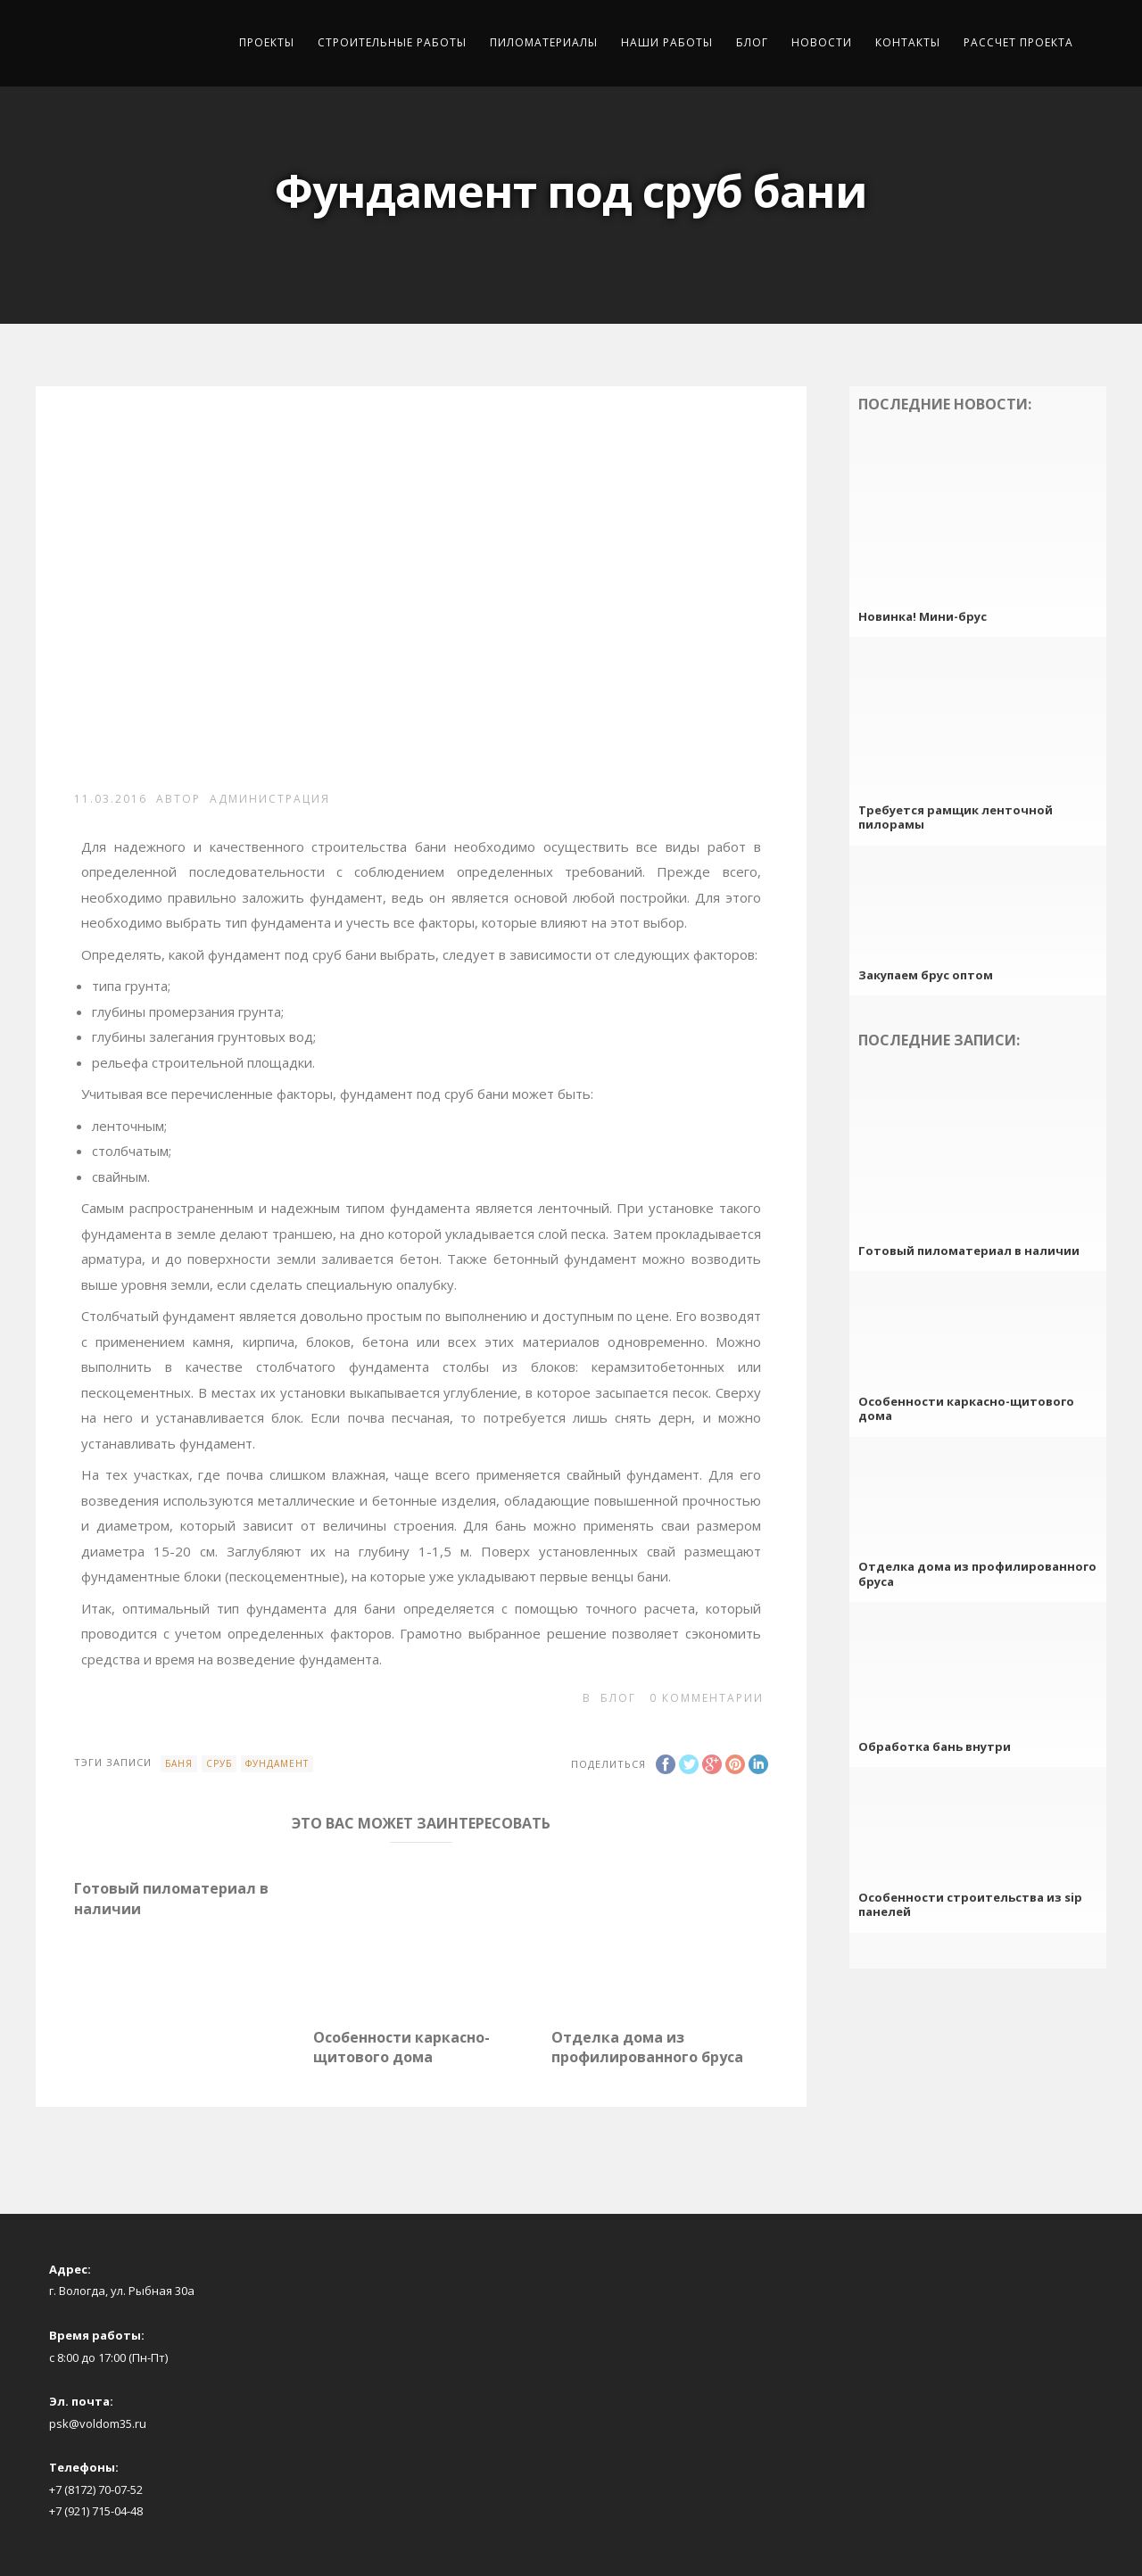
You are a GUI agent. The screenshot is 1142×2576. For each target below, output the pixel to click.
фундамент (277, 1763)
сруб (219, 1763)
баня (179, 1763)
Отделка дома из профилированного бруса (647, 2047)
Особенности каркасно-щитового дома (401, 2047)
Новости (821, 42)
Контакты (907, 42)
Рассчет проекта (1018, 42)
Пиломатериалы (544, 42)
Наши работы (667, 42)
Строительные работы (392, 42)
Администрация (270, 798)
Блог (752, 42)
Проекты (266, 42)
